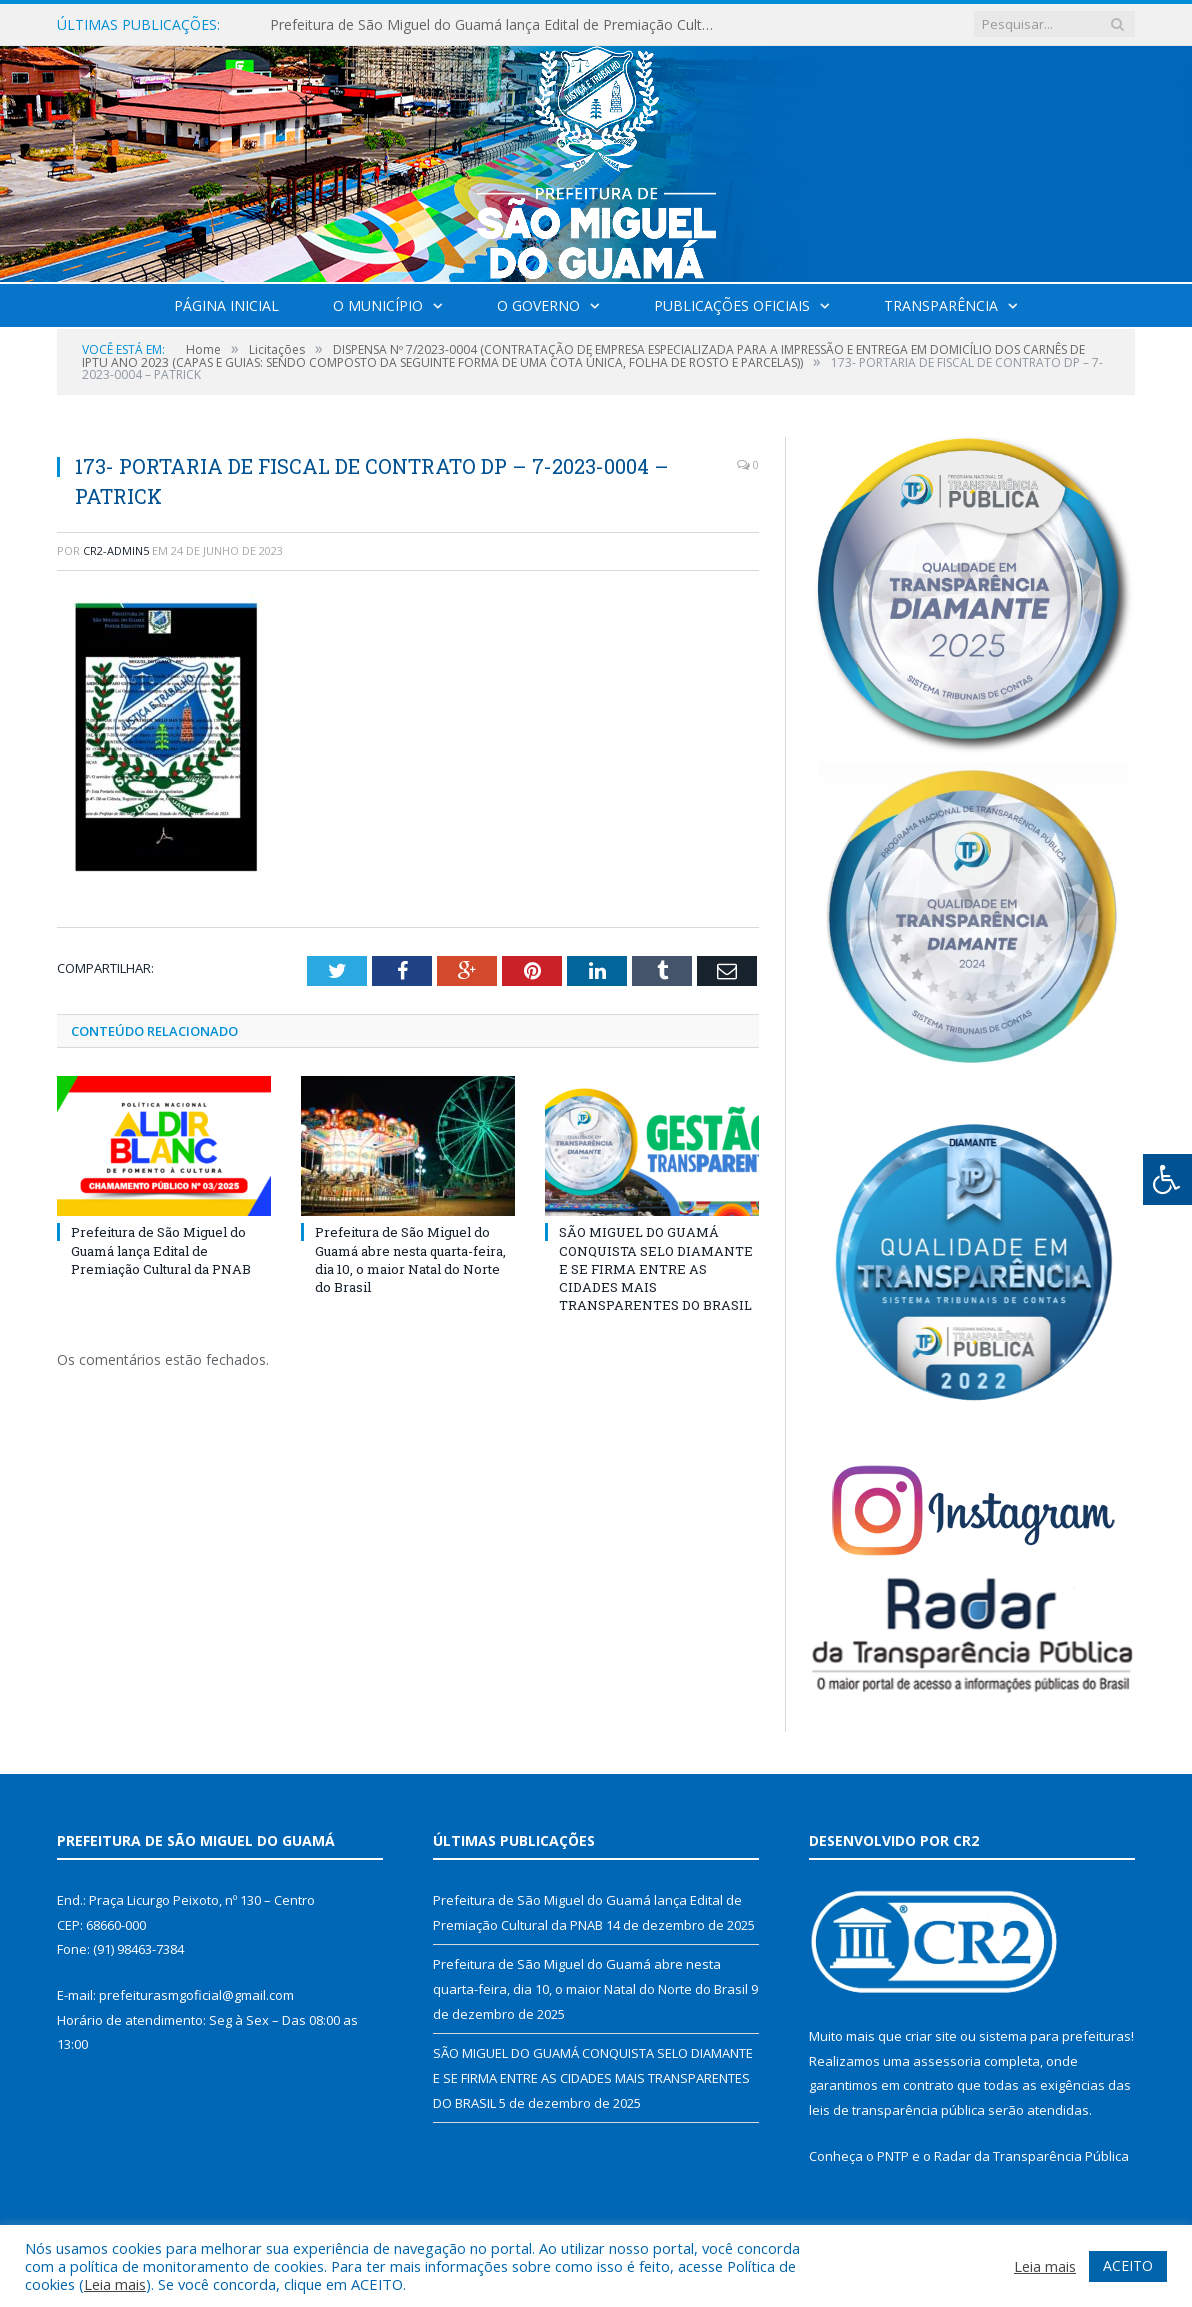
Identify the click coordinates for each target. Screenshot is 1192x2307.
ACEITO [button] (1128, 2265)
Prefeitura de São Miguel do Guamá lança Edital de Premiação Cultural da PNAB (500, 25)
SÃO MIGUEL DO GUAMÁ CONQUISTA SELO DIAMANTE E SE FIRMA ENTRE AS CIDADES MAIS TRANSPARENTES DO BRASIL (656, 1268)
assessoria (947, 2061)
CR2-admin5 (116, 550)
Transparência (941, 305)
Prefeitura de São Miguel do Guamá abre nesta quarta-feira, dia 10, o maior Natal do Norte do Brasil (410, 1259)
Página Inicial (226, 305)
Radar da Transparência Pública (1031, 2156)
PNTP (893, 2156)
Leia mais (115, 2284)
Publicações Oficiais (732, 305)
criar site (931, 2036)
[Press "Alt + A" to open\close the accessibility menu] (1167, 1179)
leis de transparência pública (897, 2110)
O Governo (538, 305)
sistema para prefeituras (1055, 2036)
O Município (378, 305)
